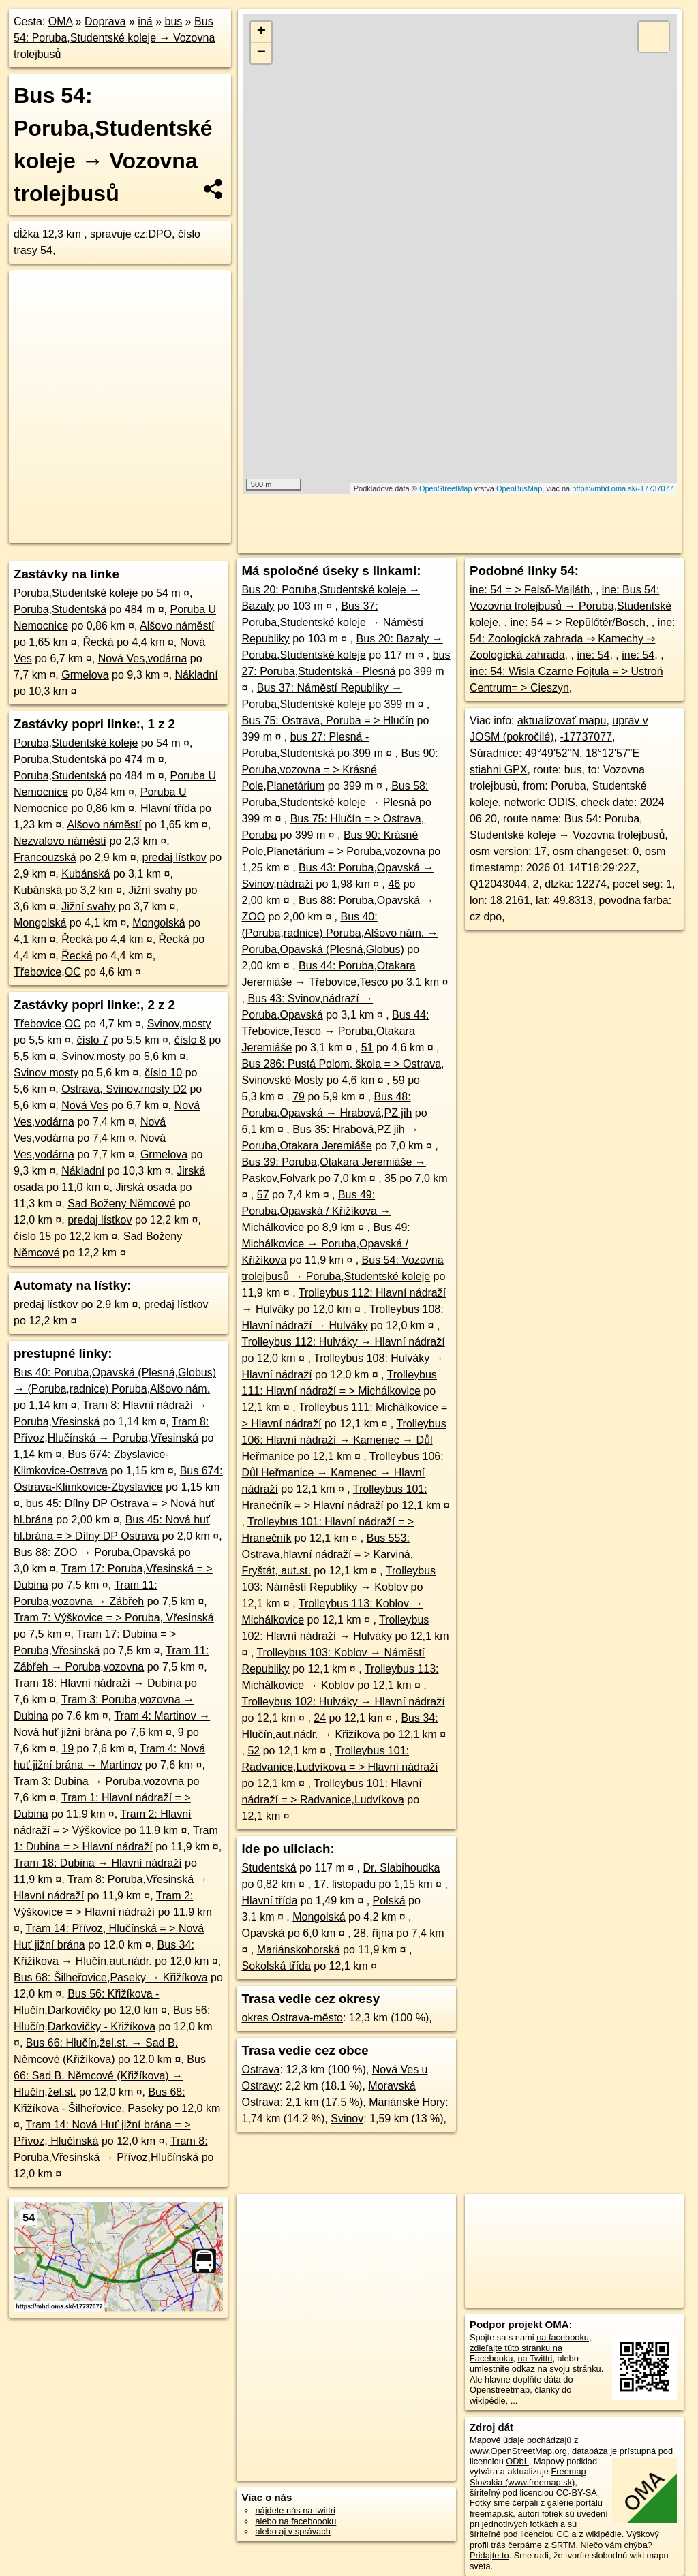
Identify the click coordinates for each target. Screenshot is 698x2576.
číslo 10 (163, 1072)
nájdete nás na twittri (295, 2510)
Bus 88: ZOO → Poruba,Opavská (94, 1552)
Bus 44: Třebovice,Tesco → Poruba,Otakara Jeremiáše (335, 1031)
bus (173, 21)
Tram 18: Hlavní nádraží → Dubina (98, 1683)
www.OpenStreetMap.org (518, 2451)
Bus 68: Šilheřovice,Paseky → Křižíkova (111, 1977)
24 (320, 1718)
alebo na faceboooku (295, 2521)
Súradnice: (496, 753)
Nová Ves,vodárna (142, 658)
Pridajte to (489, 2555)
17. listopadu (345, 1884)
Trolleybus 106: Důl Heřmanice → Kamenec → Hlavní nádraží (342, 1472)
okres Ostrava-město (291, 2017)
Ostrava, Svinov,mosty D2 (124, 1089)
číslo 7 (92, 1040)
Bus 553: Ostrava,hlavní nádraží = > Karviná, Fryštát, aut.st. (327, 1554)
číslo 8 (190, 1040)
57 (263, 1194)
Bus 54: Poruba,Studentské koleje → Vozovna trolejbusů (114, 38)
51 (367, 1047)
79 (298, 1096)
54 (567, 570)
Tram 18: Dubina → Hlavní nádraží (98, 1863)
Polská (389, 1900)
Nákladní (196, 675)
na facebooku (562, 2337)
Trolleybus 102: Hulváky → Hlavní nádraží (342, 1701)
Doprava (105, 21)
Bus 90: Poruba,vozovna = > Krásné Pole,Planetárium (339, 769)
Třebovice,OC (47, 972)
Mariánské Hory (407, 2102)
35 (390, 1178)
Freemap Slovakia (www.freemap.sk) (528, 2476)
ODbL (517, 2461)
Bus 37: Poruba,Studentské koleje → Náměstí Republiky (332, 622)
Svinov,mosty (179, 1023)
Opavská (262, 1933)
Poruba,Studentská (60, 609)
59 (399, 1080)
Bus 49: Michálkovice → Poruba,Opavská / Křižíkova (325, 1244)
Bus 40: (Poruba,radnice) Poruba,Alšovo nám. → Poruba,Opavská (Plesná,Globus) (339, 933)
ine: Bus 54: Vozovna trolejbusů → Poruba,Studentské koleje (570, 606)
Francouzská (45, 857)
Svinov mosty (46, 1072)
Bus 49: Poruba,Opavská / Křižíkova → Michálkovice (316, 1211)
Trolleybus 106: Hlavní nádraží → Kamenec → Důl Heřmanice (343, 1440)
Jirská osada (146, 1187)
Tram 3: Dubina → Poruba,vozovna (99, 1781)
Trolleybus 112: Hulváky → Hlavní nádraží (342, 1342)
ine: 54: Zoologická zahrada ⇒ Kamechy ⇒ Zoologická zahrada (573, 639)
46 (394, 884)
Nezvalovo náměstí (60, 841)
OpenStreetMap (445, 488)
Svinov (347, 2118)
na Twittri (534, 2358)
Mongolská (40, 923)
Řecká (97, 642)
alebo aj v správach (292, 2531)
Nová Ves (84, 1105)
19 (67, 1748)
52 (253, 1750)
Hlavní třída (168, 808)
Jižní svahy (155, 890)
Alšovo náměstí (177, 626)
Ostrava (260, 2069)
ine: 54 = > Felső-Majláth (530, 589)
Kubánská (85, 874)
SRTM (563, 2545)
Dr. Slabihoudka (401, 1868)
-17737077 (586, 737)
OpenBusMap (519, 488)
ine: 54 (593, 655)
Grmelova (84, 675)
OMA (60, 21)
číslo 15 (32, 1236)
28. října (373, 1933)
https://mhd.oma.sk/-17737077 (622, 488)
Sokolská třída (275, 1966)
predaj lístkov (174, 857)
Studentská (268, 1868)
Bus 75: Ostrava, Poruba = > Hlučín (327, 720)
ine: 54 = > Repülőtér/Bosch (578, 622)
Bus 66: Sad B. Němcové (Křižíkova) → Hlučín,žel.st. (110, 2075)
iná (145, 21)
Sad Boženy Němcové (121, 1203)
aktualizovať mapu (562, 720)
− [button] (261, 53)
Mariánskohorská (298, 1949)
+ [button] (261, 32)
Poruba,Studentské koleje (76, 593)
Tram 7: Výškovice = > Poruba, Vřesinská (114, 1618)
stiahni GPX (498, 769)
